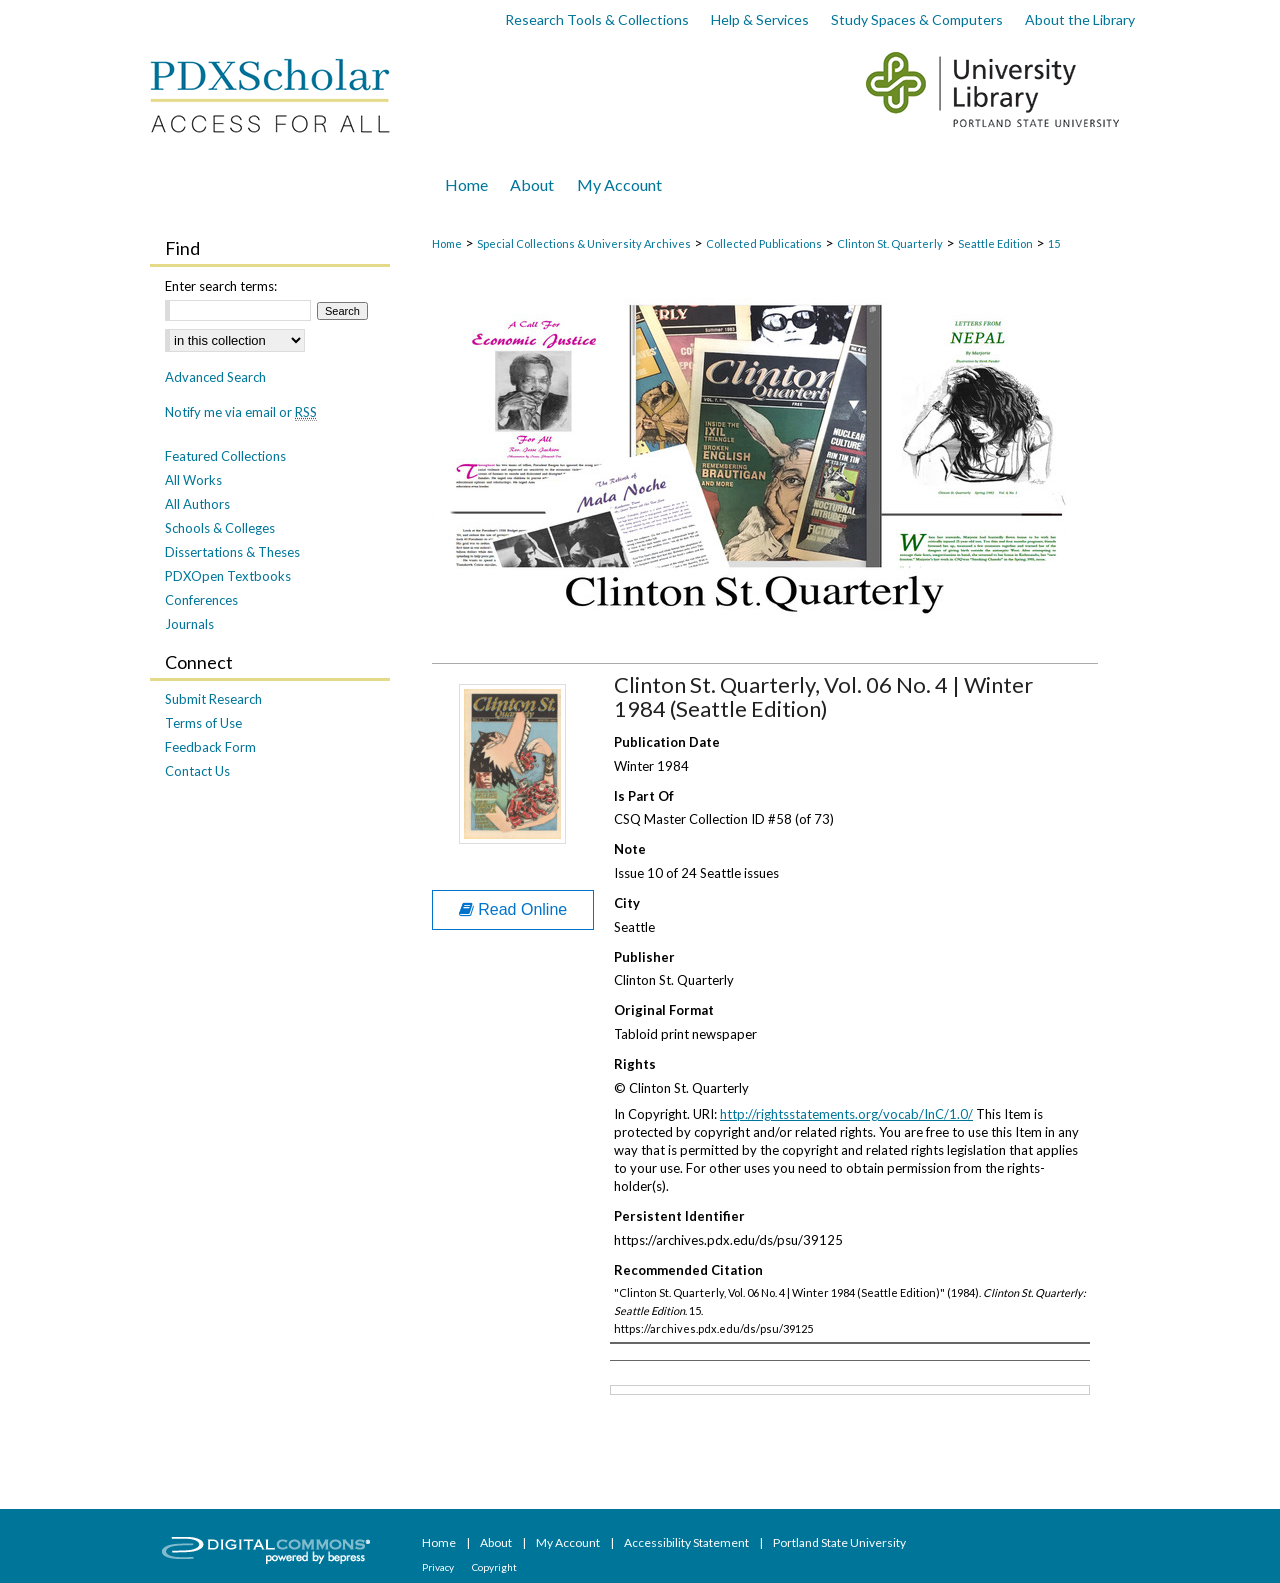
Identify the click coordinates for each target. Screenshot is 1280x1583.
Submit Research (213, 699)
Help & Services (760, 19)
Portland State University (839, 1542)
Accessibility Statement (687, 1542)
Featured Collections (225, 456)
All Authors (197, 504)
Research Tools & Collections (597, 19)
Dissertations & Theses (232, 552)
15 (1054, 243)
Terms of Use (203, 723)
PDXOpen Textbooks (228, 576)
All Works (193, 480)
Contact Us (197, 771)
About (497, 1542)
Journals (189, 624)
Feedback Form (210, 747)
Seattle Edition (995, 243)
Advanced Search (215, 377)
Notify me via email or (241, 412)
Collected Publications (764, 243)
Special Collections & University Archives (584, 243)
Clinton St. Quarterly (890, 243)
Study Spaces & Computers (917, 19)
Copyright (494, 1567)
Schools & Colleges (220, 528)
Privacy (439, 1567)
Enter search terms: (221, 286)
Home (447, 243)
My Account (569, 1542)
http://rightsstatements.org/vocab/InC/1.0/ (846, 1114)
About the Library (1080, 19)
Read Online (513, 909)
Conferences (201, 600)
